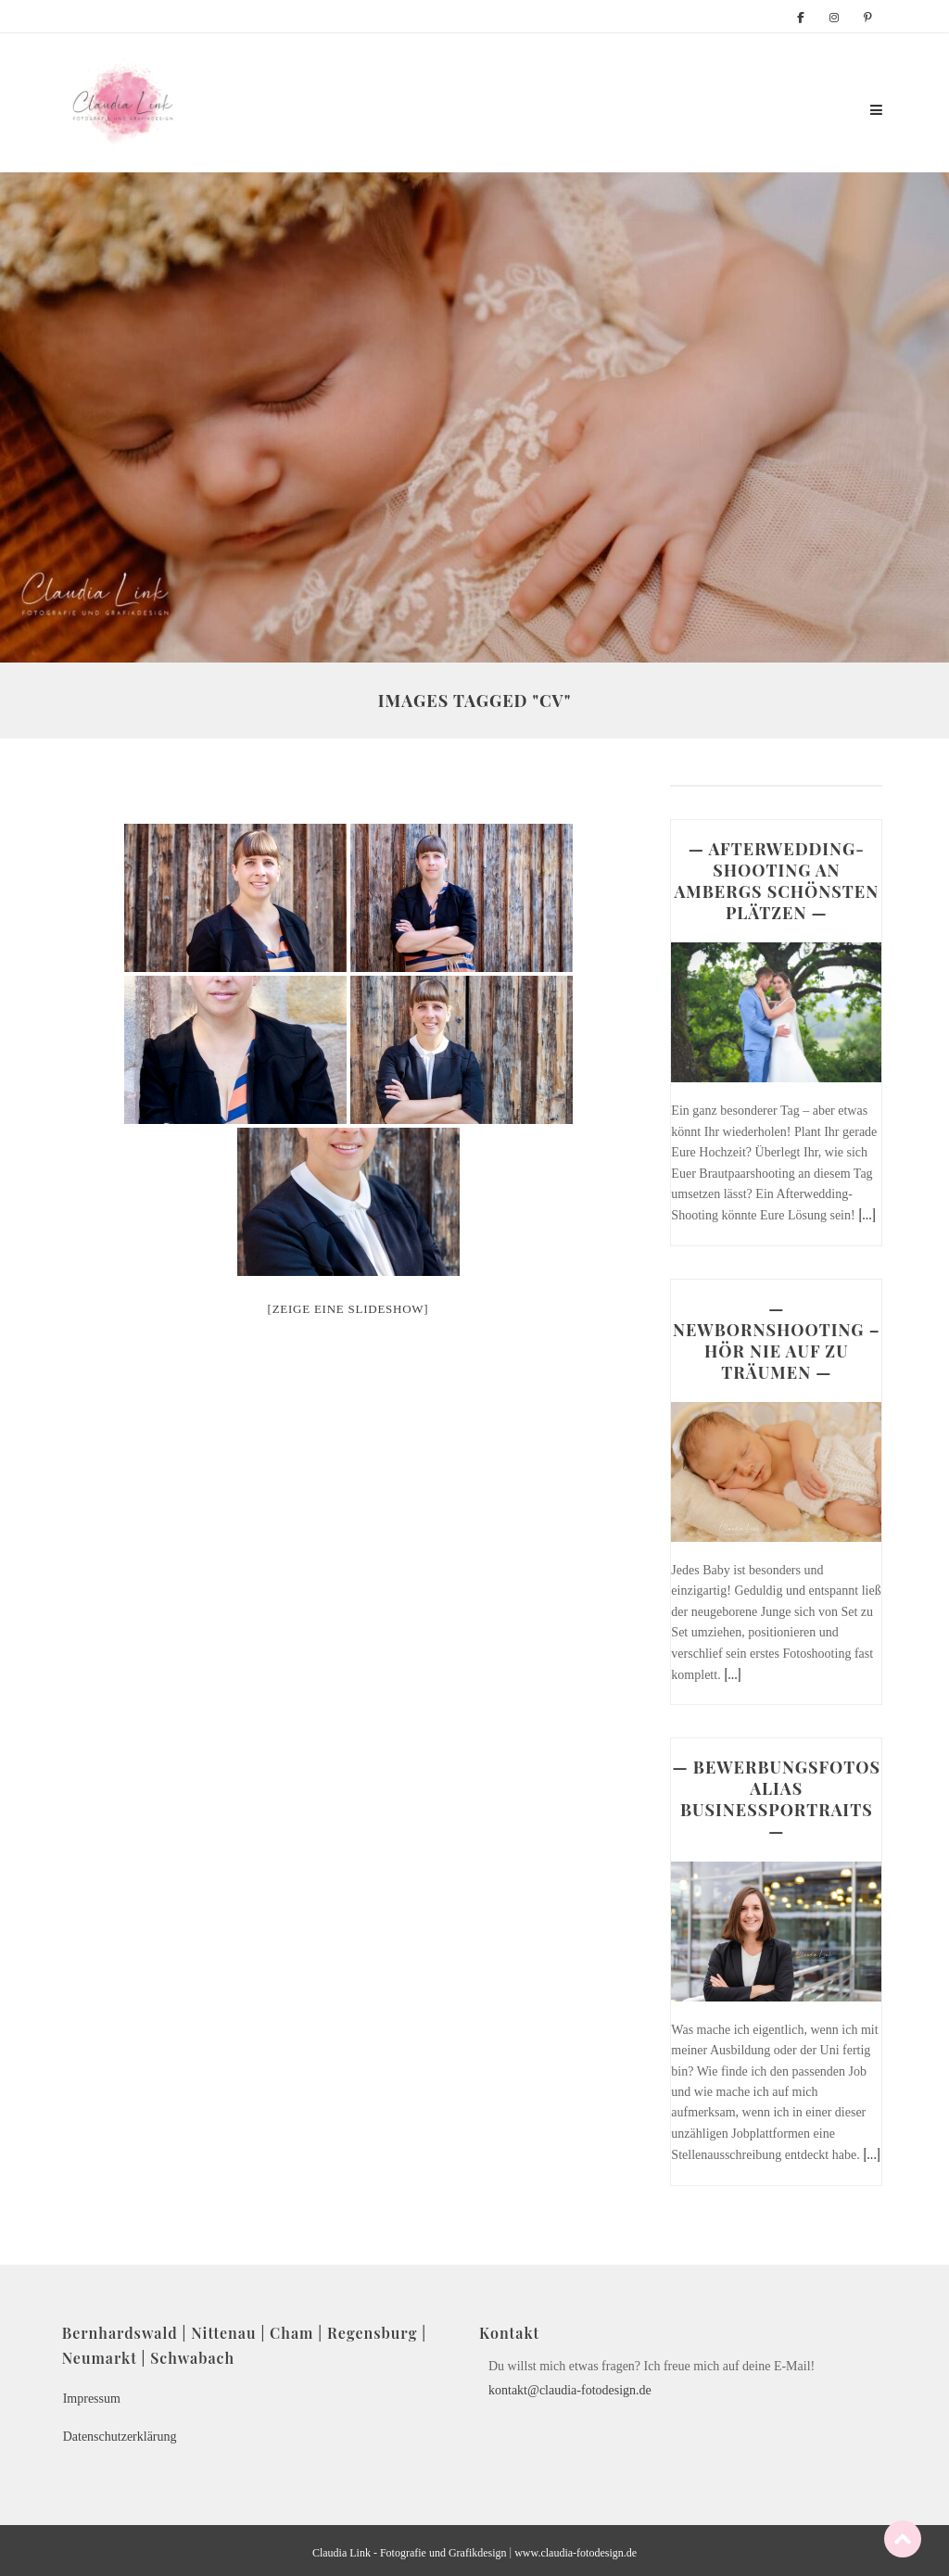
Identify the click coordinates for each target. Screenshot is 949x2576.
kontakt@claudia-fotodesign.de (570, 2390)
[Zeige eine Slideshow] (348, 1309)
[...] (867, 1214)
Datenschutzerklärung (120, 2436)
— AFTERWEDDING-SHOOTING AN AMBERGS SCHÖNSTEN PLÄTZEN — (776, 881)
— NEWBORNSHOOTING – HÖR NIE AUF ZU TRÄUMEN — (776, 1340)
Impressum (91, 2399)
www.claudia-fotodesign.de (575, 2552)
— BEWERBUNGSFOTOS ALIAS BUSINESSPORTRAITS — (777, 1799)
